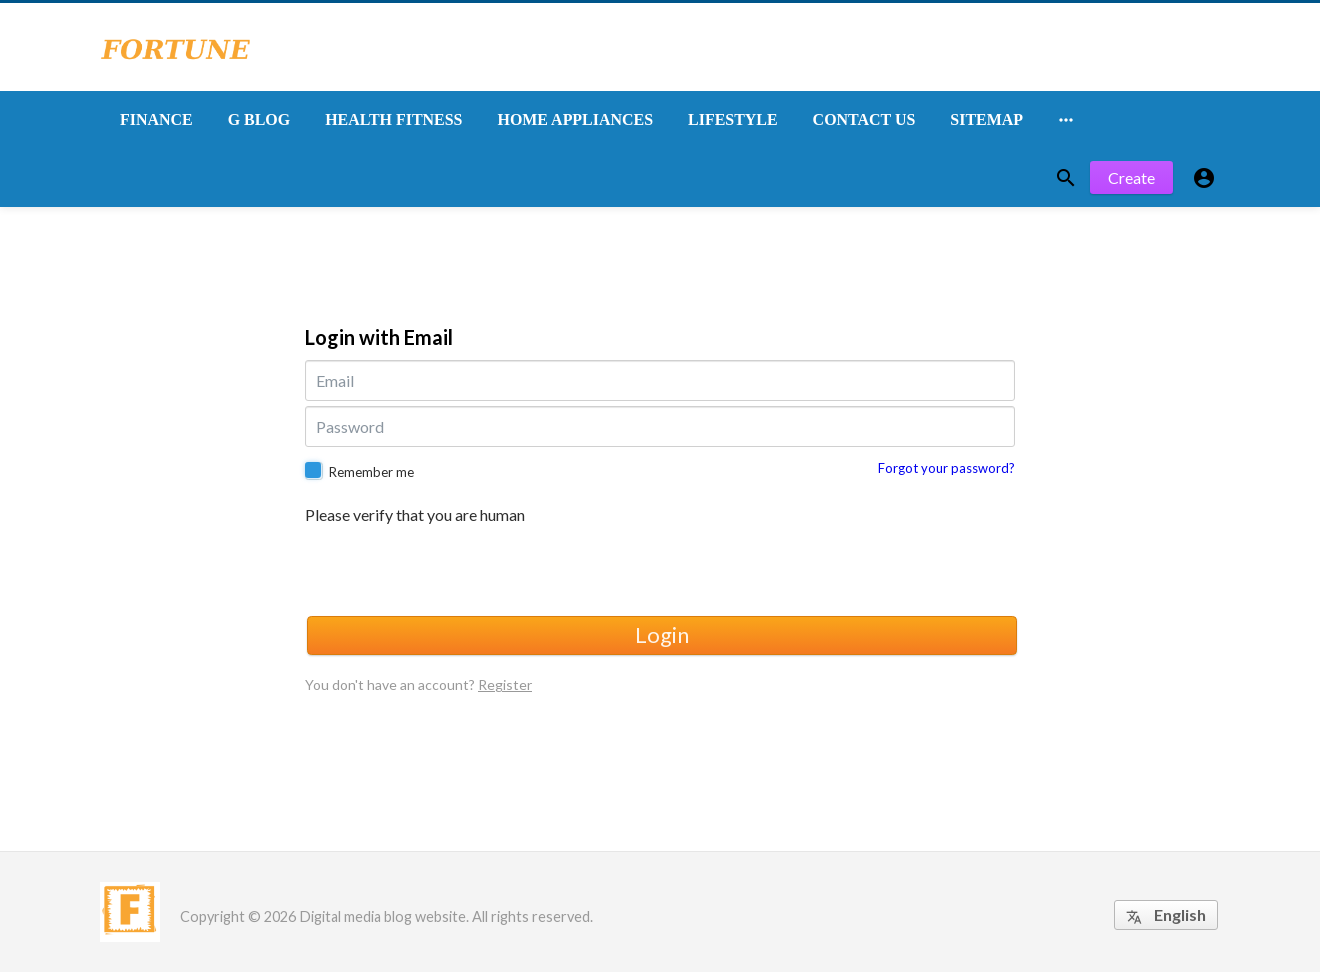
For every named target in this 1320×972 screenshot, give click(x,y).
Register (505, 684)
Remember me (371, 472)
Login (662, 634)
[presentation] (457, 567)
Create (1131, 177)
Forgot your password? (946, 468)
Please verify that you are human (415, 515)
